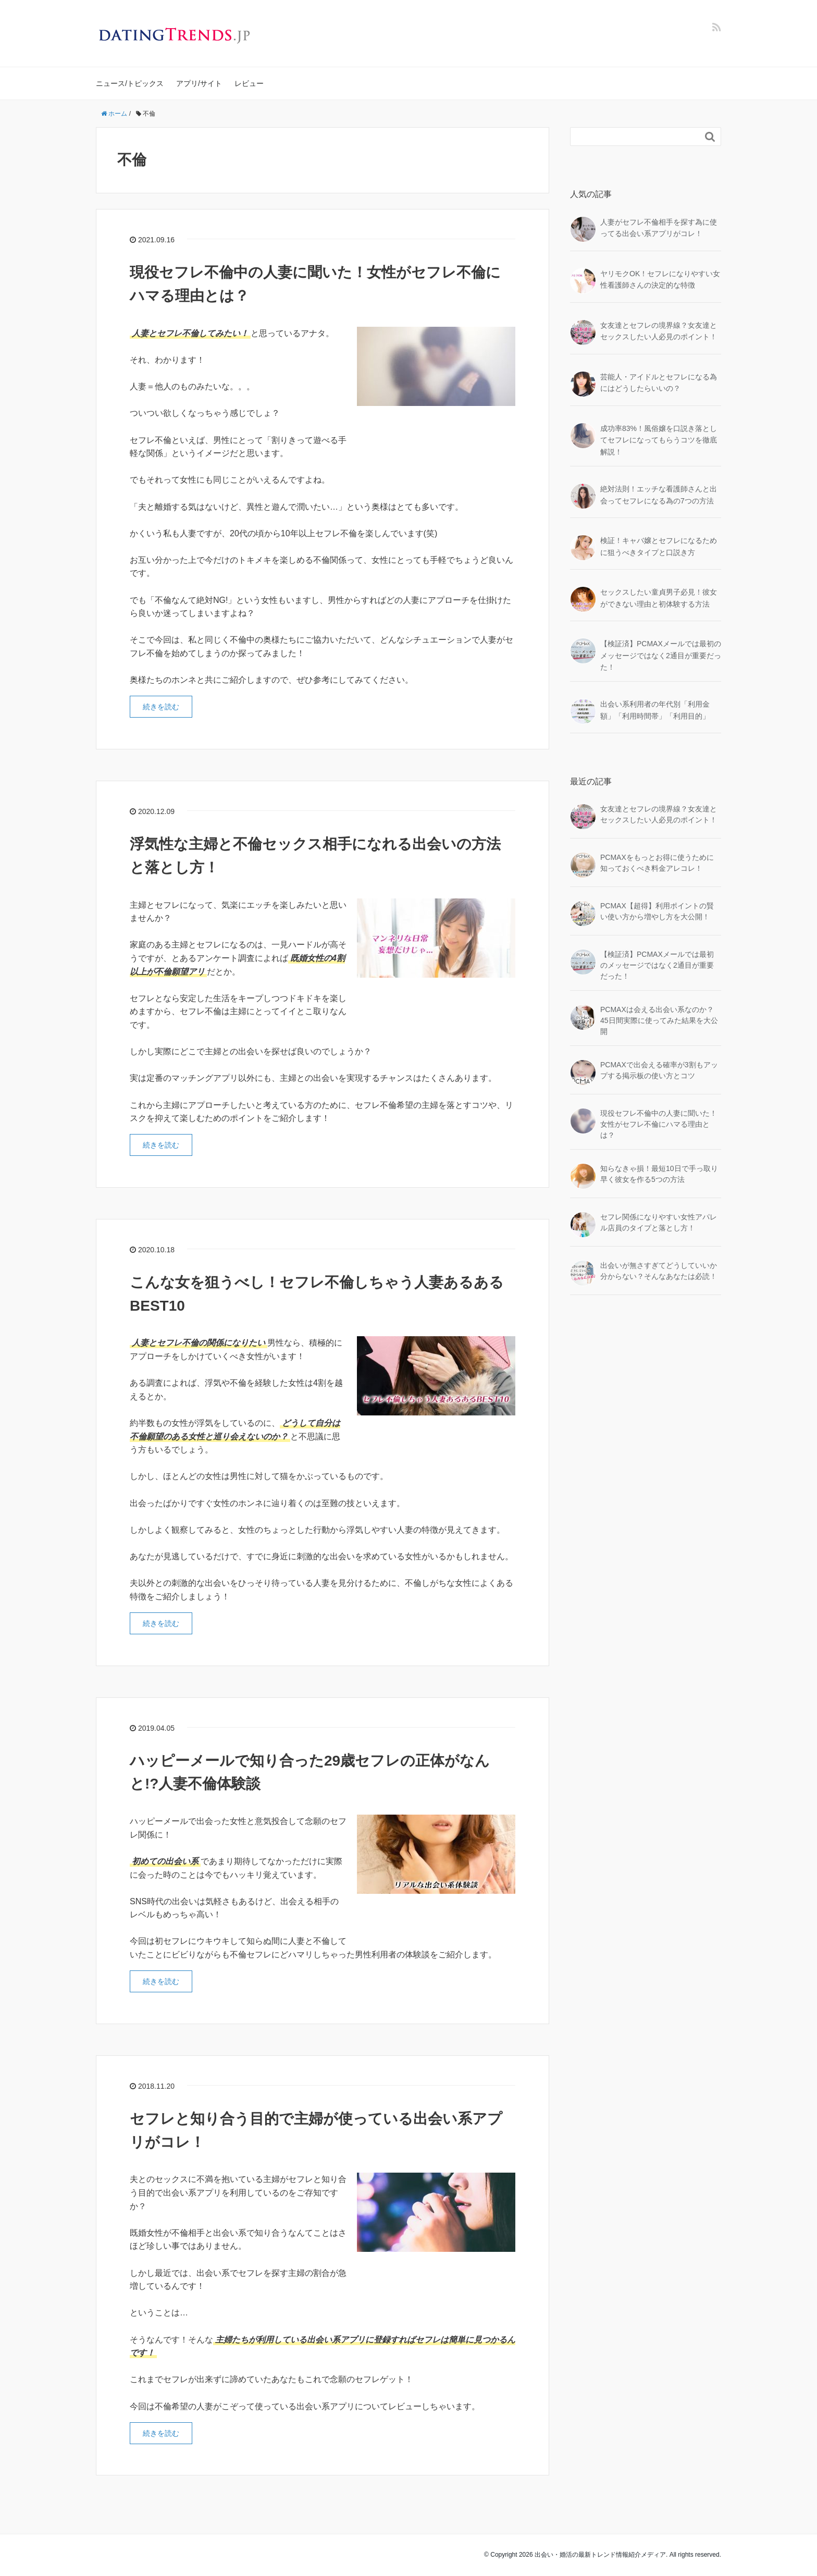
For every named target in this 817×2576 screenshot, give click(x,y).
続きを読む (161, 706)
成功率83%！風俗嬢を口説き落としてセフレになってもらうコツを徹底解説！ (658, 440)
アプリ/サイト (199, 83)
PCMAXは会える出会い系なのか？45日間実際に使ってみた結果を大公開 (659, 1020)
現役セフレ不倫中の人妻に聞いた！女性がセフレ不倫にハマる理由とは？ (658, 1124)
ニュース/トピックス (130, 83)
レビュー (249, 83)
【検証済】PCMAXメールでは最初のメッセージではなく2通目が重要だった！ (660, 655)
